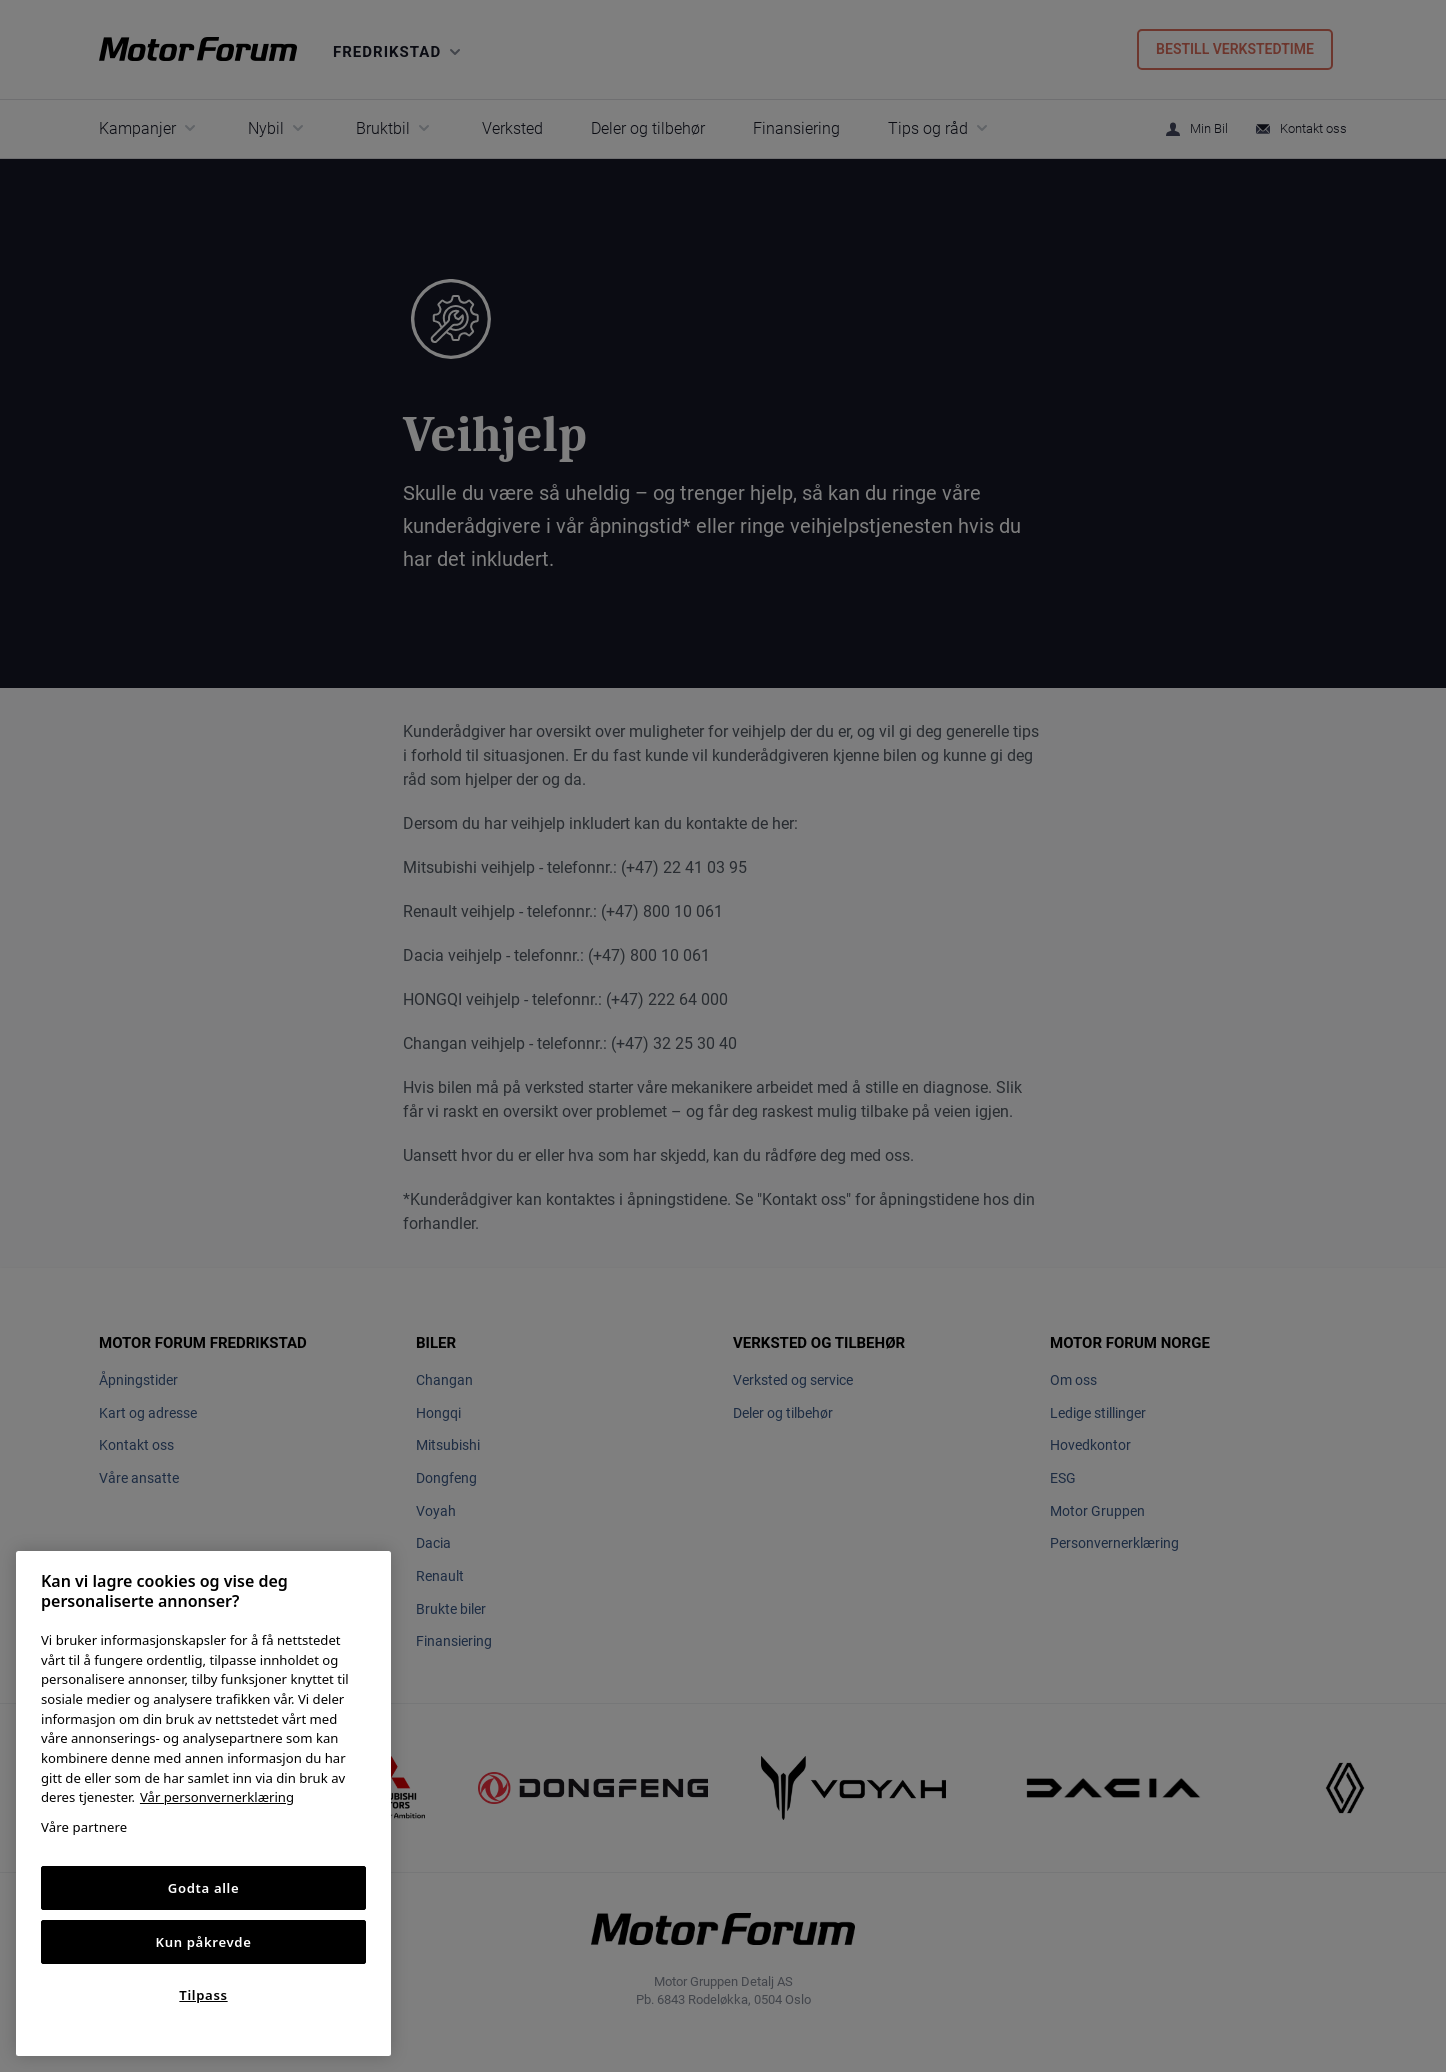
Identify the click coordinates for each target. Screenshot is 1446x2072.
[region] (203, 1803)
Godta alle (204, 1888)
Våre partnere (84, 1827)
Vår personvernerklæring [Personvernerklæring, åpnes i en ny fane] (217, 1797)
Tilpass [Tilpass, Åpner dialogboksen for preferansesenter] (203, 1995)
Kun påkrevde (204, 1942)
